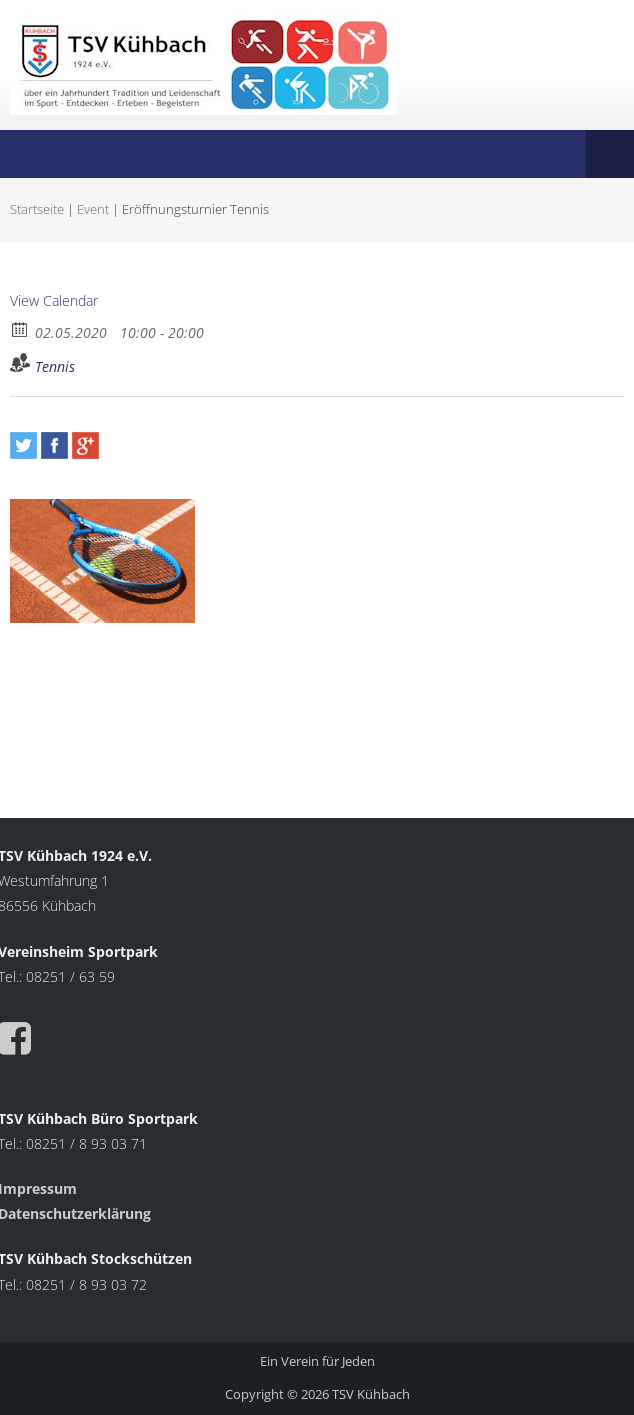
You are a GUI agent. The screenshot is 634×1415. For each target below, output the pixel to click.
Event (93, 209)
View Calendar (54, 300)
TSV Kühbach (371, 1394)
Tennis (55, 366)
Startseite (37, 209)
